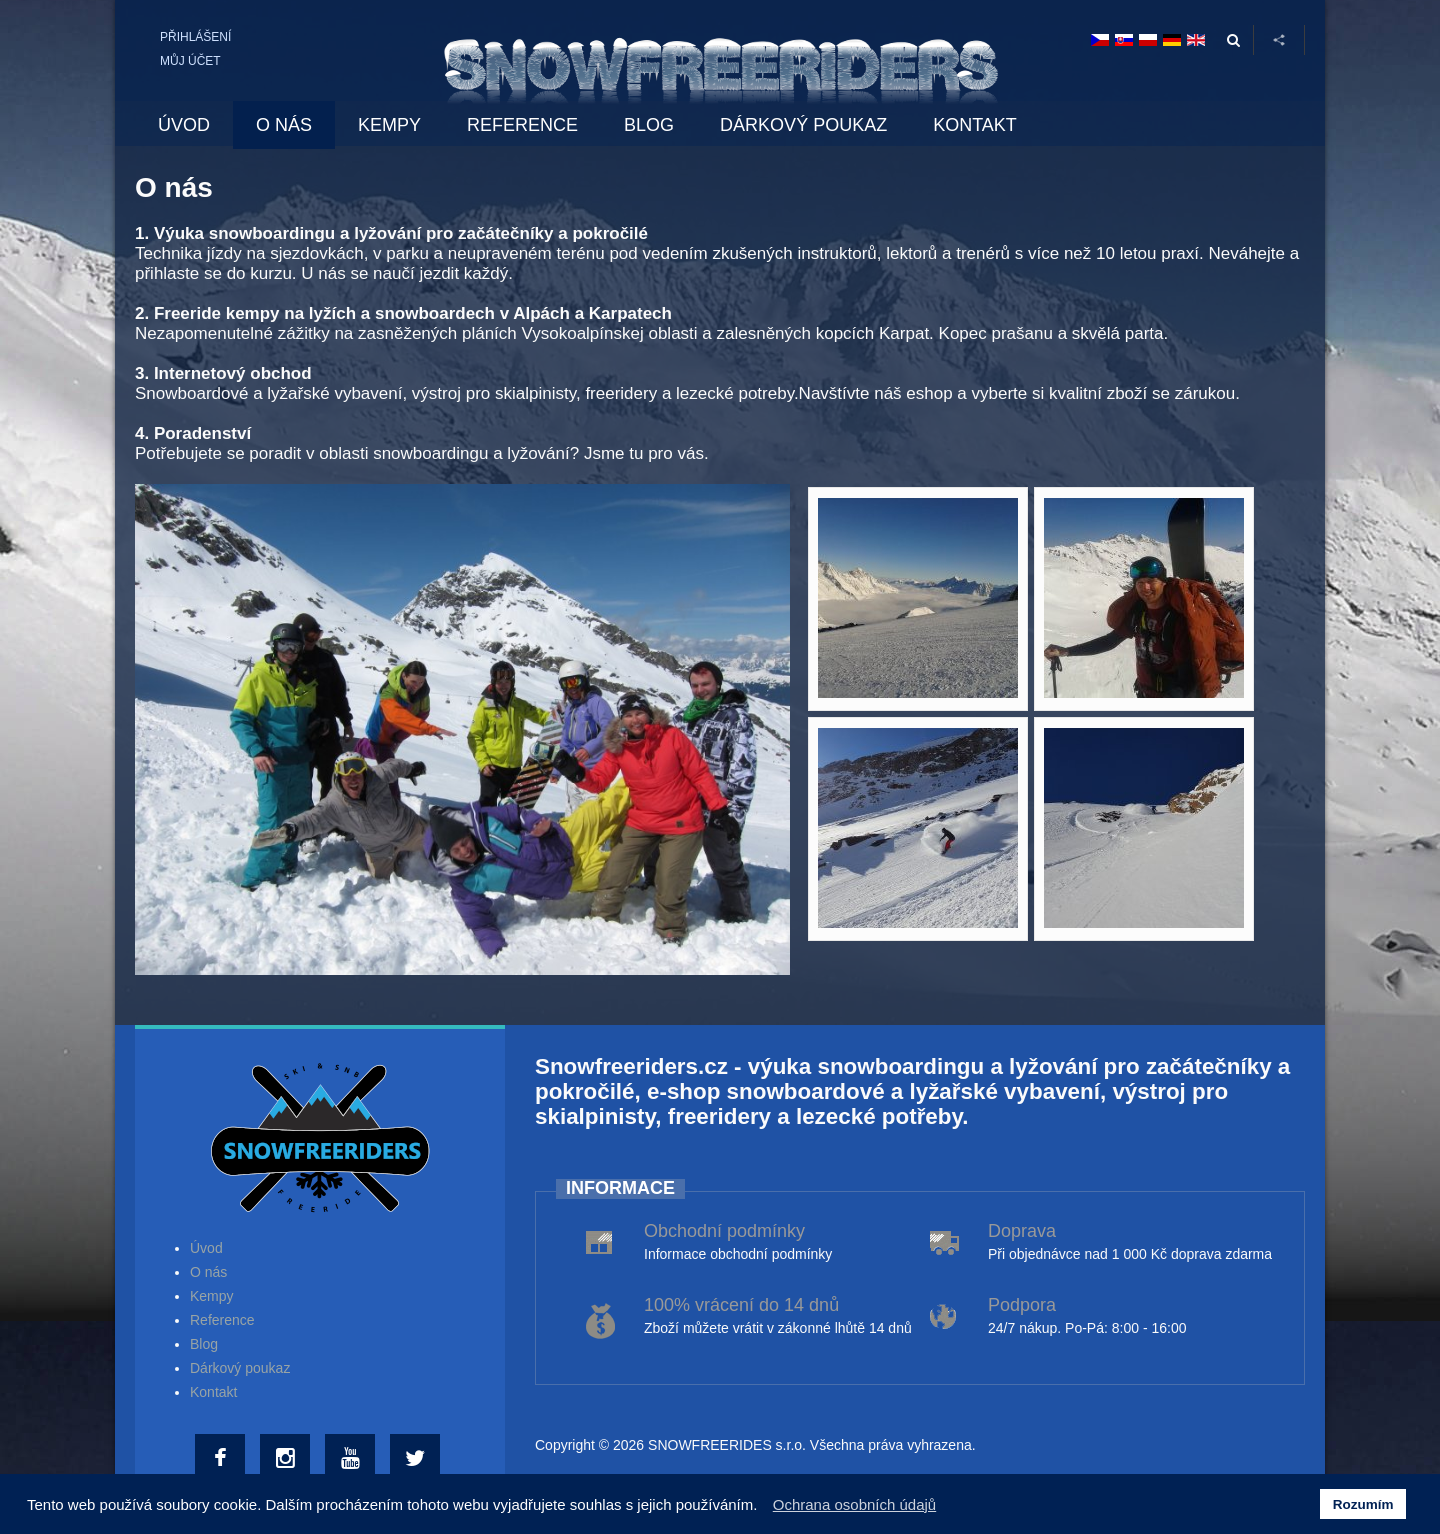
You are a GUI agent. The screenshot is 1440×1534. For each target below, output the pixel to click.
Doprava (1022, 1231)
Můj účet (190, 61)
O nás (208, 1272)
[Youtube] (352, 1459)
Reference (222, 1320)
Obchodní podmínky (724, 1231)
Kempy (212, 1296)
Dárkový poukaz (240, 1368)
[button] (763, 1507)
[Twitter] (417, 1459)
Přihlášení (195, 37)
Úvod (206, 1248)
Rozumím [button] (1363, 1504)
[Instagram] (287, 1459)
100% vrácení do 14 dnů (741, 1305)
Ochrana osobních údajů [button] (854, 1504)
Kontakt (213, 1392)
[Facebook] (222, 1459)
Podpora (1022, 1305)
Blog (204, 1344)
